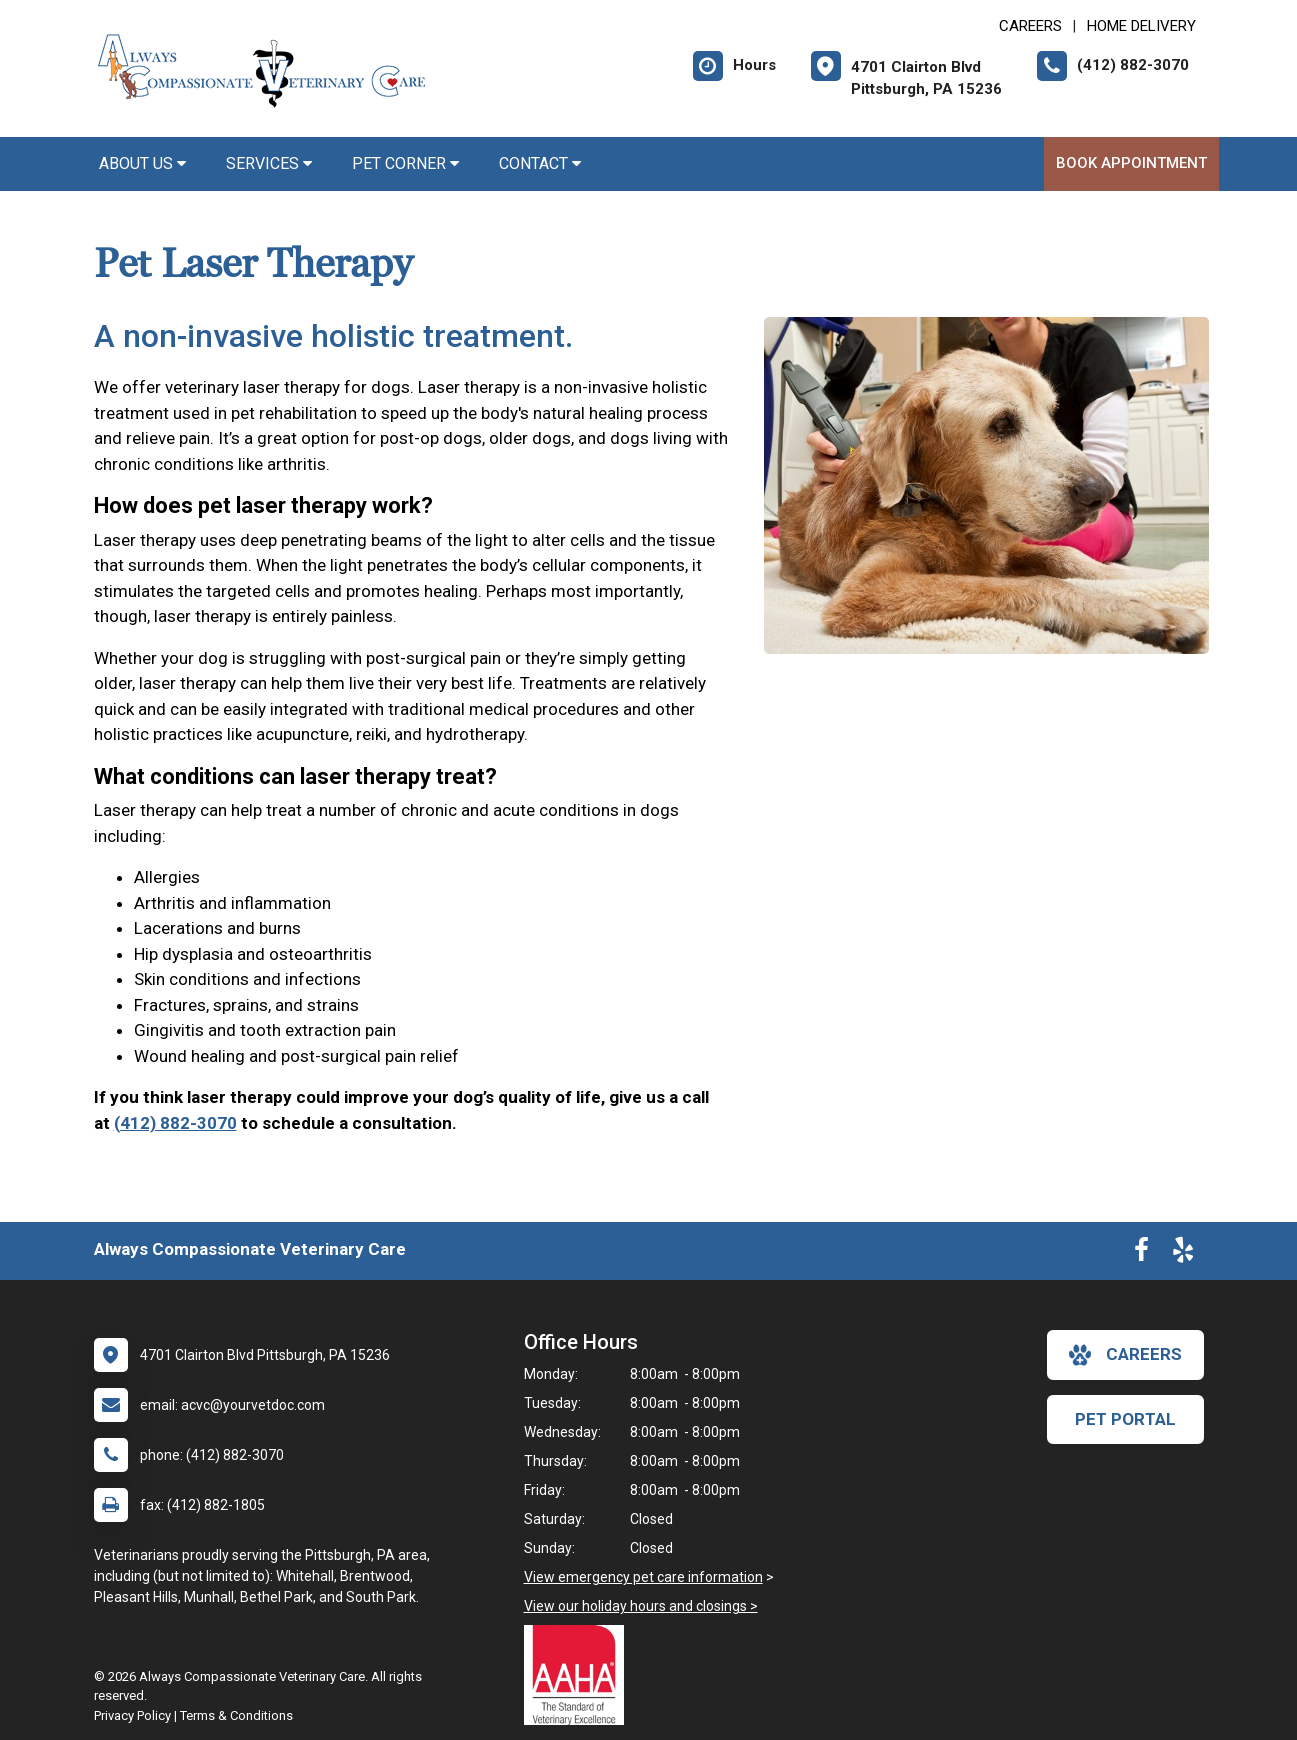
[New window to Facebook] (1141, 1254)
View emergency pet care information (643, 1577)
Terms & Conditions (236, 1715)
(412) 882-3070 (175, 1123)
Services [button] (269, 163)
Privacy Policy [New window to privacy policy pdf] (132, 1715)
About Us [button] (142, 163)
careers (1125, 1355)
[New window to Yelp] (1183, 1254)
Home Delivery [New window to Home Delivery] (1141, 26)
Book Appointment (1131, 163)
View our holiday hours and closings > (641, 1606)
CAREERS (1030, 26)
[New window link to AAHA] (579, 1675)
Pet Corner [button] (405, 163)
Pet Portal (1125, 1419)
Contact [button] (540, 163)
